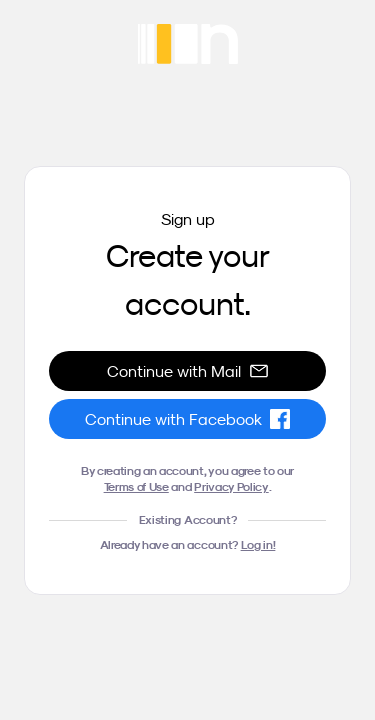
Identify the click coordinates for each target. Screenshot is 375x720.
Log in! (258, 544)
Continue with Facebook (187, 419)
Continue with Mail (188, 371)
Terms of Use (136, 486)
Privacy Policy (231, 486)
